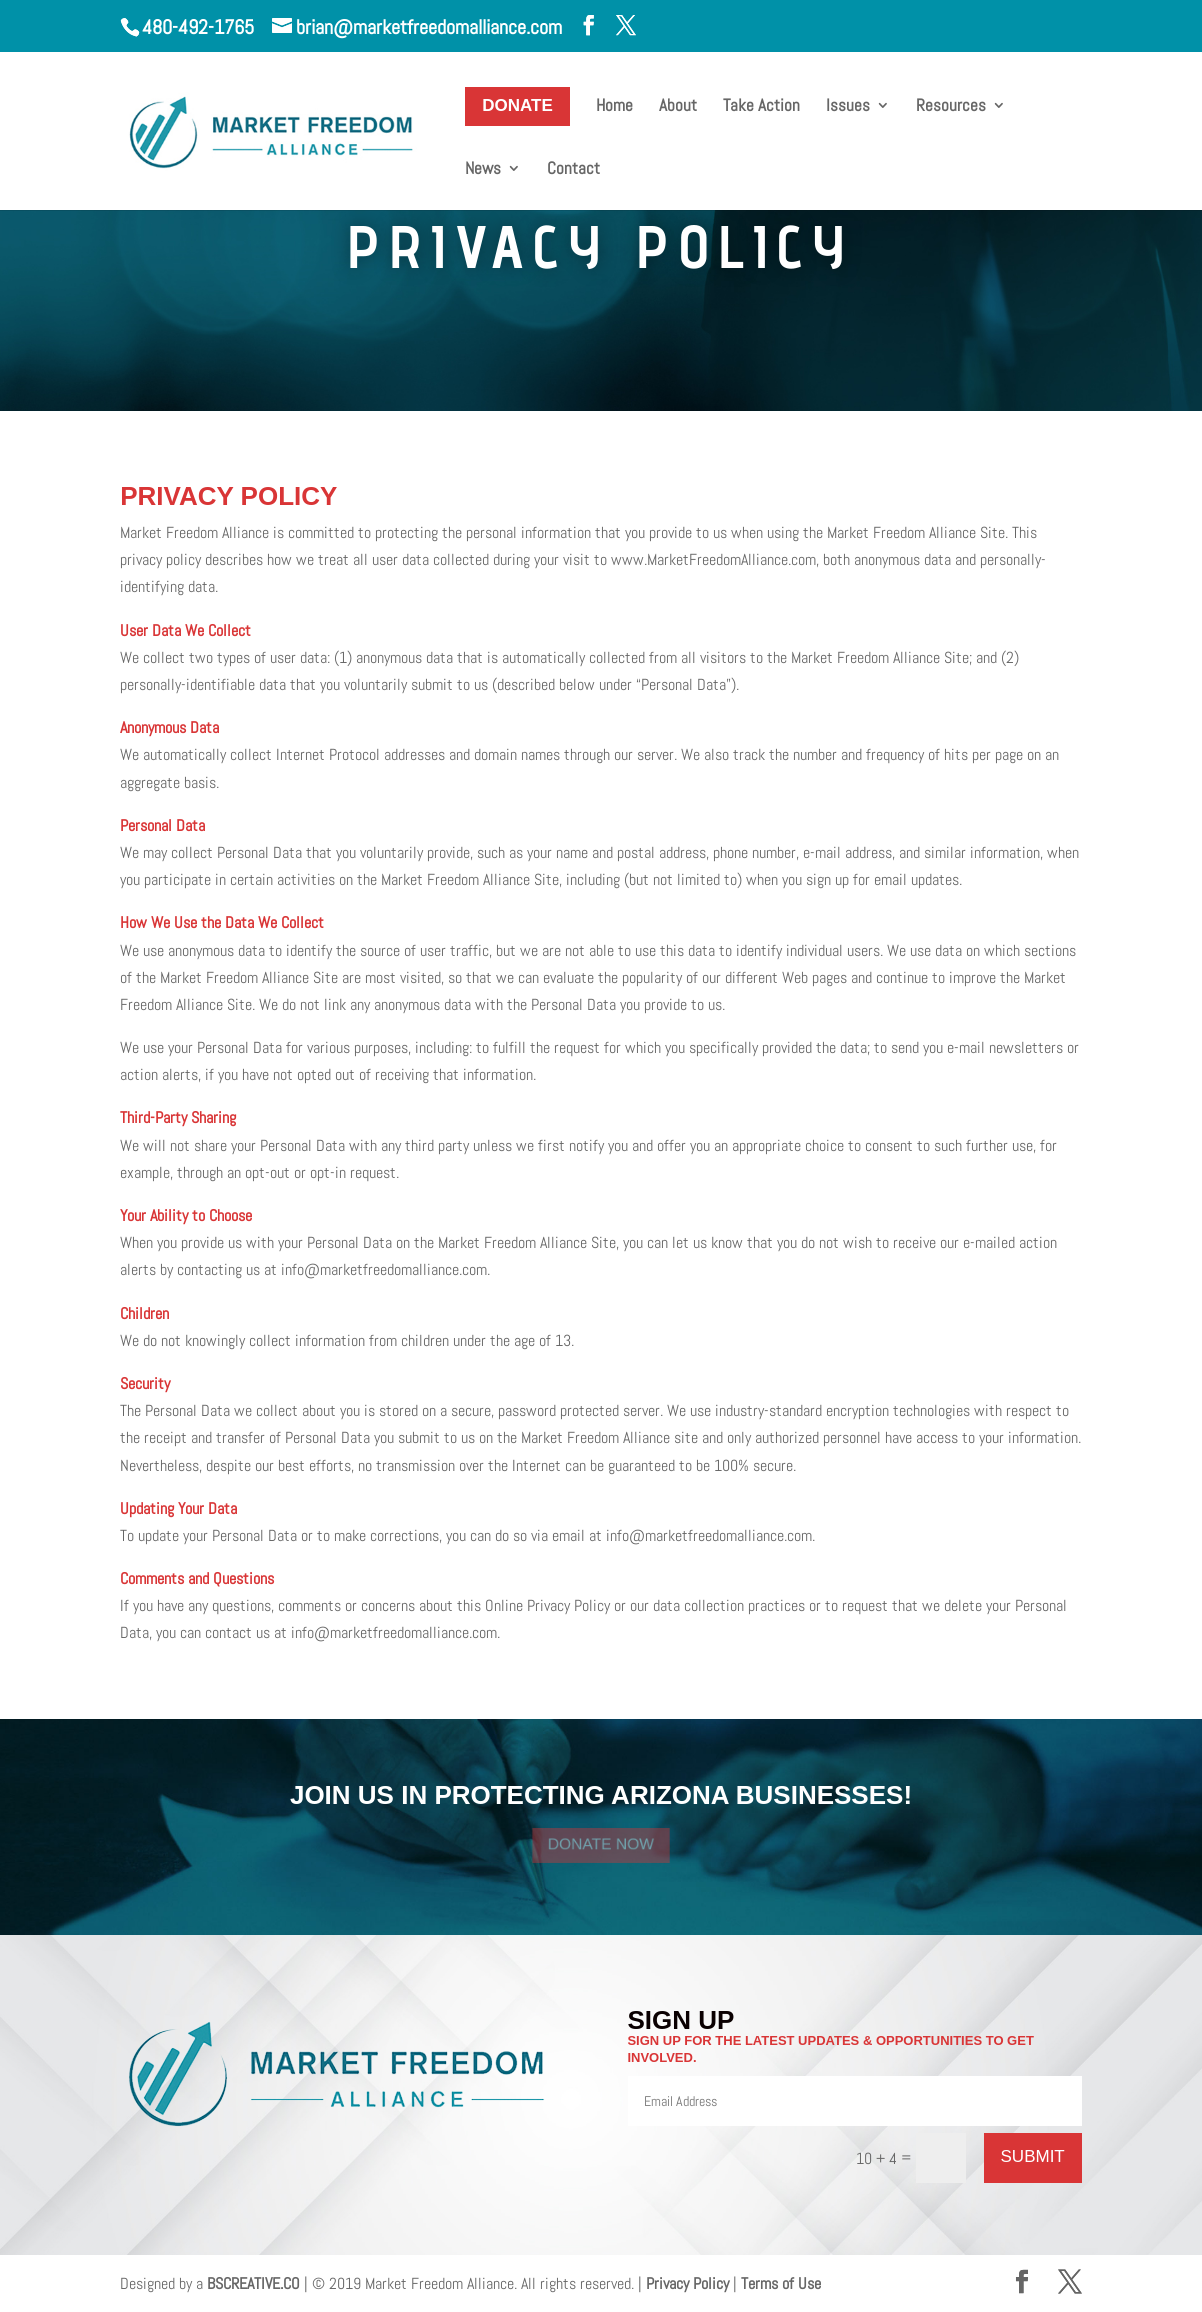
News (483, 170)
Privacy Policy (687, 2283)
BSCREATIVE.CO (253, 2283)
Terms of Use (781, 2283)
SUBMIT (1033, 2156)
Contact (573, 170)
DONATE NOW (601, 1844)
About (678, 107)
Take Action (761, 107)
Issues (848, 107)
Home (614, 107)
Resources (951, 107)
